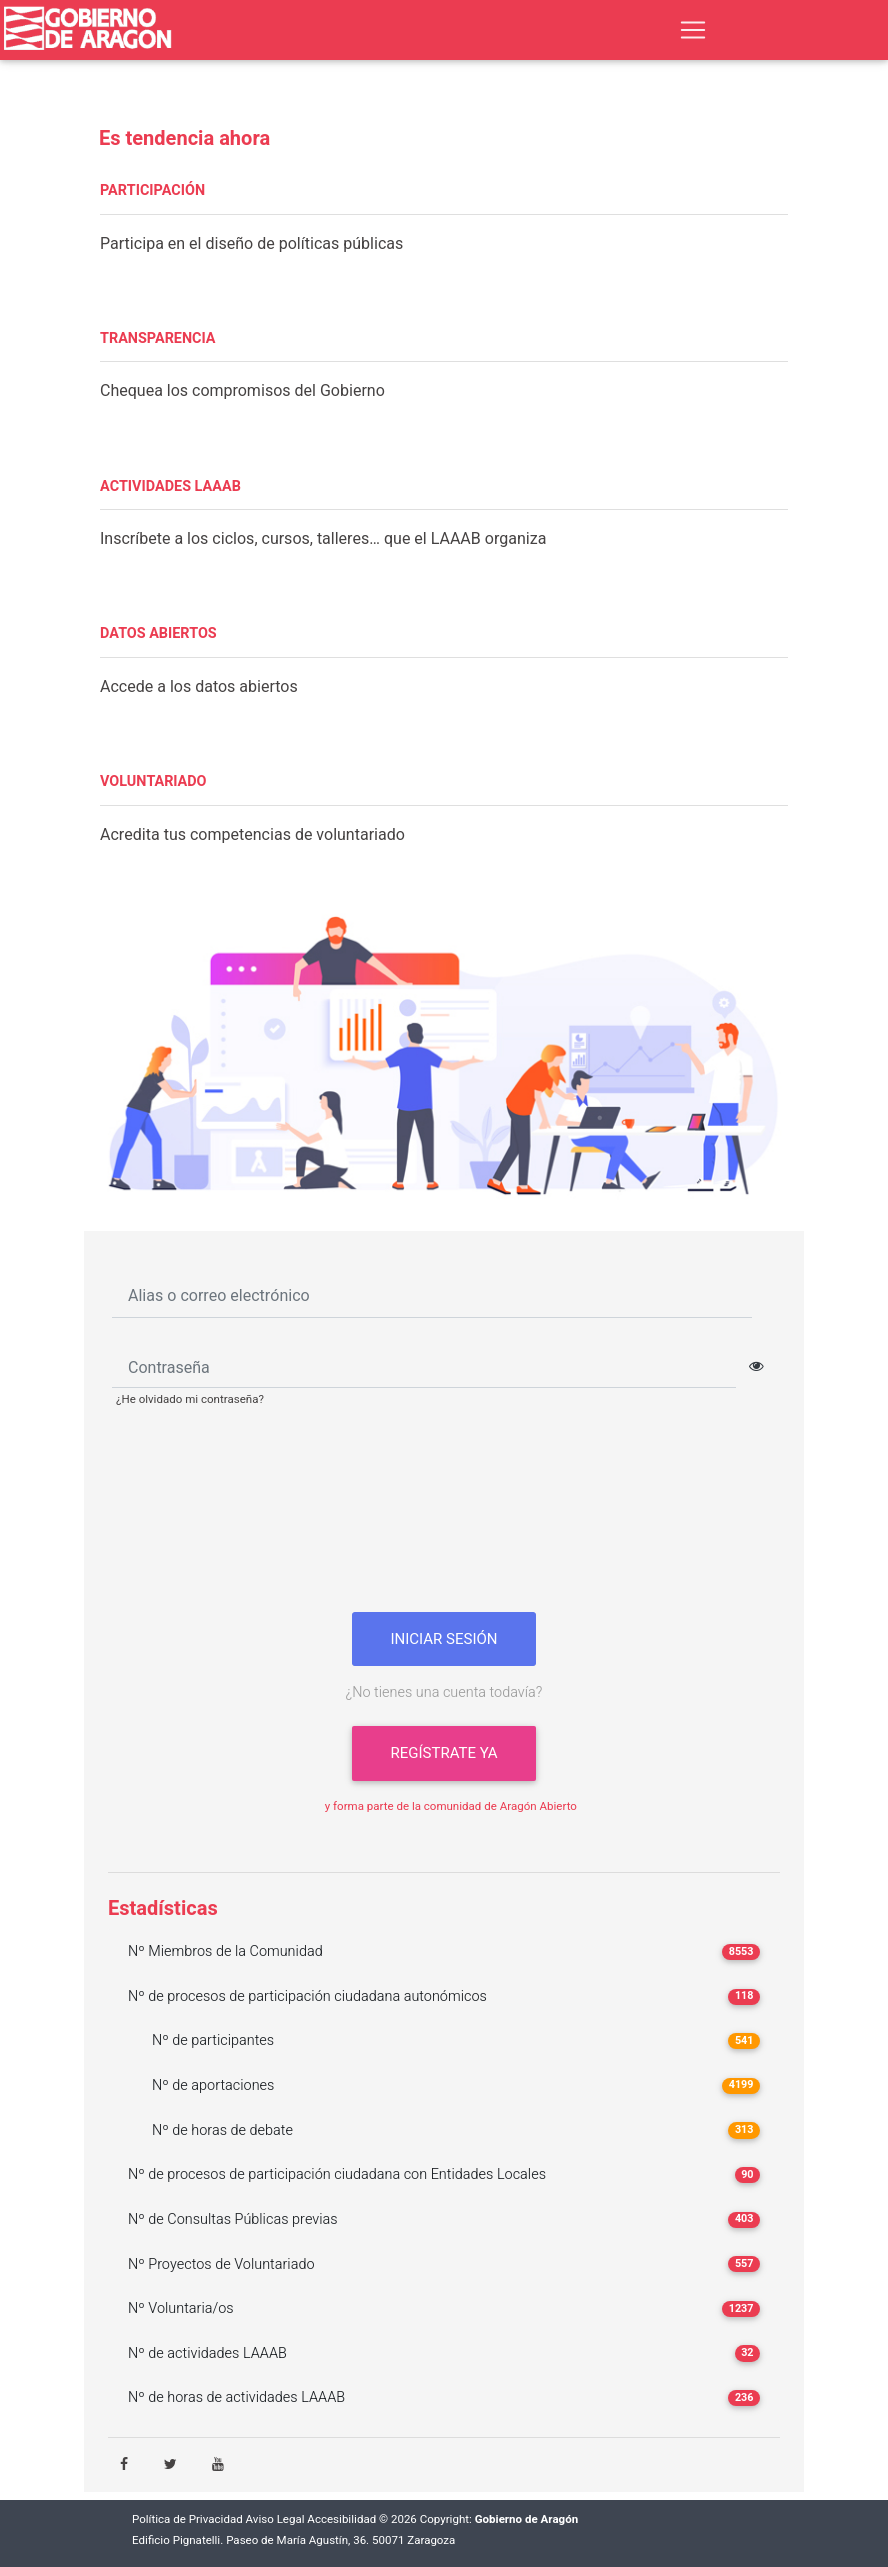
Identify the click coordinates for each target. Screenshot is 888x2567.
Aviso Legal (275, 2519)
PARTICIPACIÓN (152, 190)
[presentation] (444, 1517)
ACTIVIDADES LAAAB (170, 486)
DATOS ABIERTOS (158, 633)
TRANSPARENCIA (157, 338)
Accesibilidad (341, 2519)
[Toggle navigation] (693, 30)
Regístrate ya (443, 1753)
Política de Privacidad (187, 2519)
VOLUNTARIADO (153, 781)
